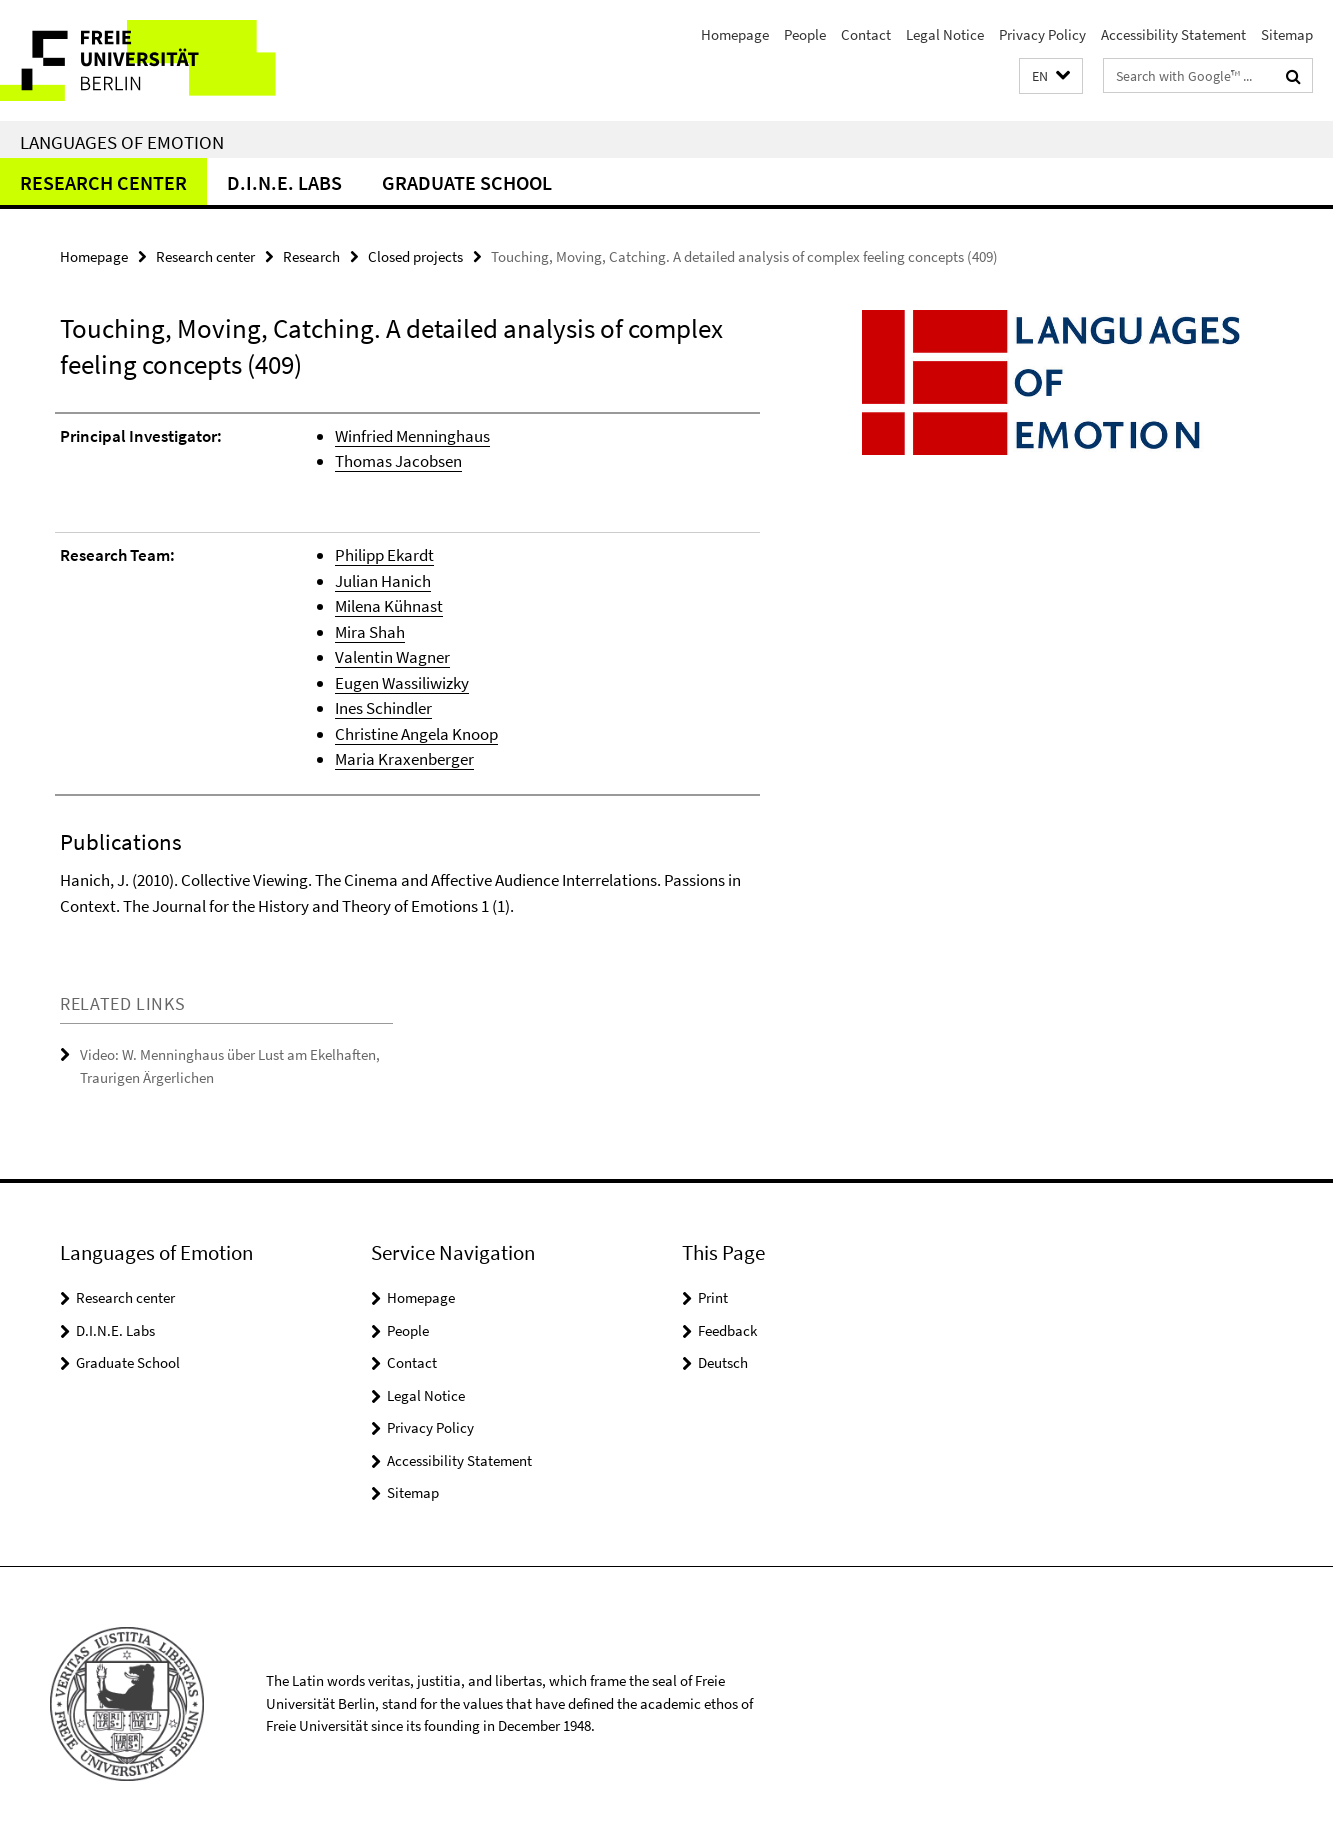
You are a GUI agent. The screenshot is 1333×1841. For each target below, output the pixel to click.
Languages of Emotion (122, 142)
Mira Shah (370, 632)
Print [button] (713, 1297)
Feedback (727, 1330)
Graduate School (467, 182)
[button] (1051, 76)
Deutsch (723, 1362)
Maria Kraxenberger (404, 759)
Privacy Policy (1042, 34)
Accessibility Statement (1173, 34)
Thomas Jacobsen (398, 461)
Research (311, 256)
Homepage (735, 34)
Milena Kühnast (389, 606)
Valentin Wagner (392, 657)
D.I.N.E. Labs (284, 182)
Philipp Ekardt (384, 555)
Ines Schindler (383, 708)
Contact (866, 34)
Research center (103, 182)
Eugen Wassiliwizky (402, 683)
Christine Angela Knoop (416, 734)
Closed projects (415, 256)
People (805, 34)
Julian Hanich (383, 581)
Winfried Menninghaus (412, 436)
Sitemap (1287, 34)
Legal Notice (945, 34)
